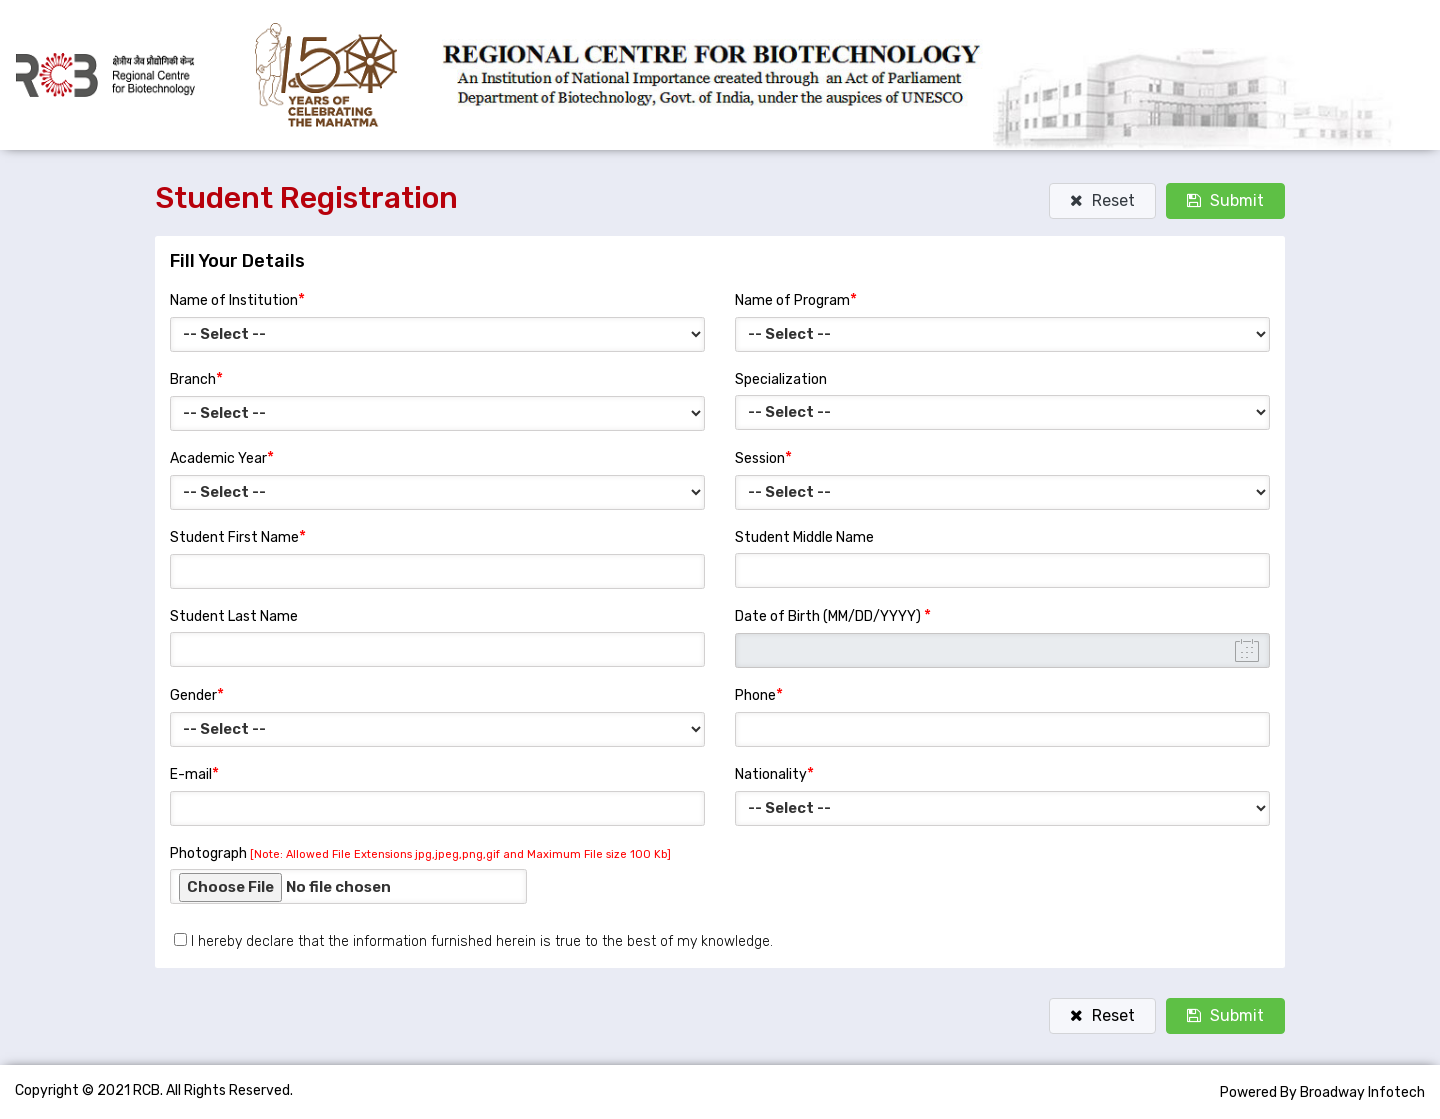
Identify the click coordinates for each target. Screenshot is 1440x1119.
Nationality (774, 773)
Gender (197, 694)
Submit (1225, 200)
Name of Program (796, 299)
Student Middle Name (804, 537)
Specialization (781, 379)
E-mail (194, 773)
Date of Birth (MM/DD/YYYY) (833, 615)
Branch (196, 378)
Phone (759, 694)
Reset (1102, 200)
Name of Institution (237, 299)
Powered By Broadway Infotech (1322, 1092)
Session (763, 457)
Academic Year (222, 457)
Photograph (420, 853)
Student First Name (238, 536)
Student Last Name (234, 616)
